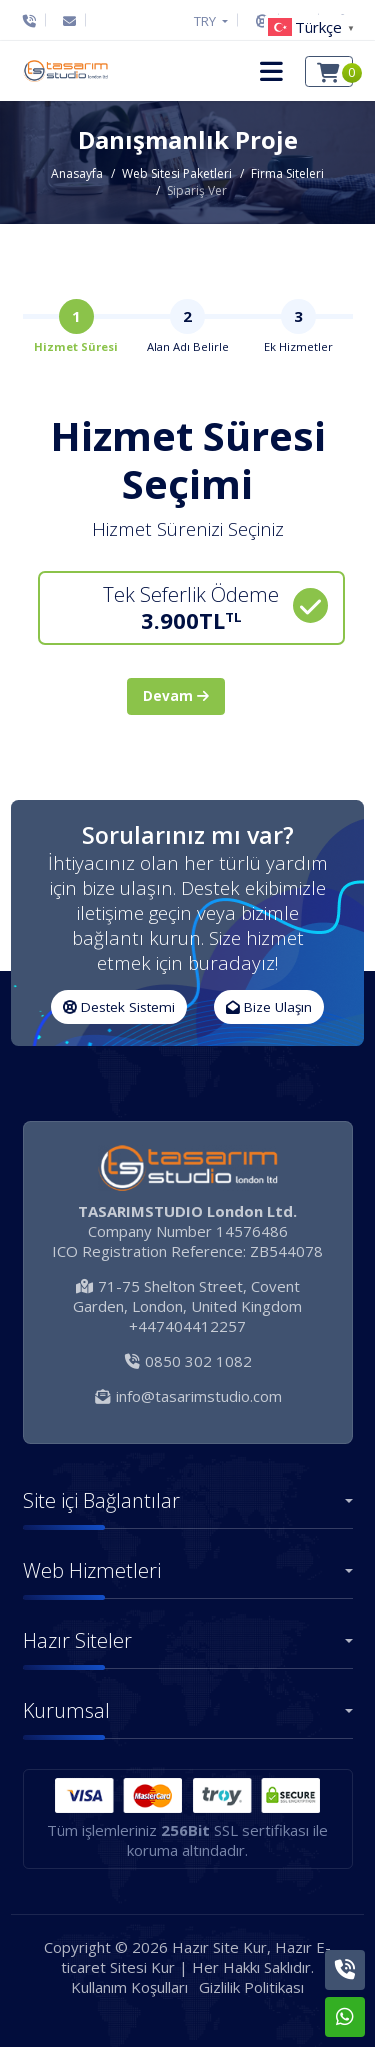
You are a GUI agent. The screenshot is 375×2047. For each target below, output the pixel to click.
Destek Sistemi (119, 1007)
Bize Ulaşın (269, 1007)
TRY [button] (206, 21)
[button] (271, 71)
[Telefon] (34, 21)
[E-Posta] (69, 21)
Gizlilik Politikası (251, 1987)
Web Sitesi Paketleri (177, 173)
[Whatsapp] (345, 2017)
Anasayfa (77, 173)
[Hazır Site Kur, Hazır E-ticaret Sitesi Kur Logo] (65, 71)
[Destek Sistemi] (262, 21)
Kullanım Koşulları (129, 1987)
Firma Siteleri (287, 173)
